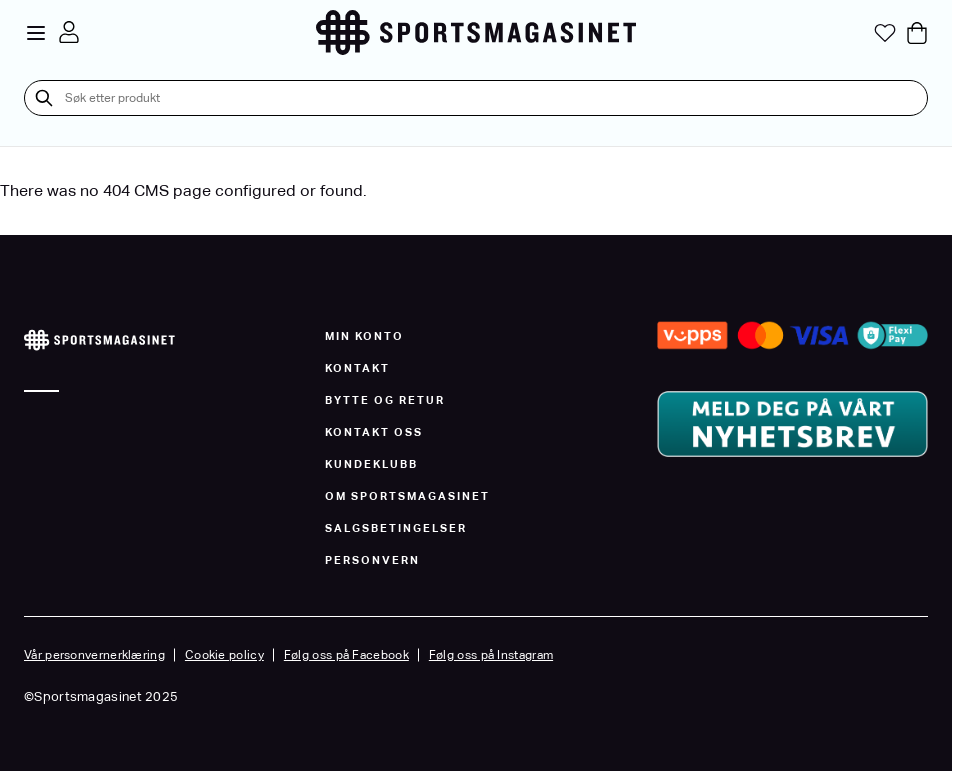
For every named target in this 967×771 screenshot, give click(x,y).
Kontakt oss (374, 432)
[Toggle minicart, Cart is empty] (917, 33)
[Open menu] (36, 33)
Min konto (364, 336)
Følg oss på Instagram (491, 655)
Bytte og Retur (385, 400)
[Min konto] (69, 32)
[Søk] (44, 98)
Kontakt (357, 368)
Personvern (372, 560)
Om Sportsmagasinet (407, 496)
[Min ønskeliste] (885, 33)
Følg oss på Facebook (346, 655)
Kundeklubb (371, 464)
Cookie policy (224, 655)
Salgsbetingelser (396, 528)
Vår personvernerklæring (94, 655)
